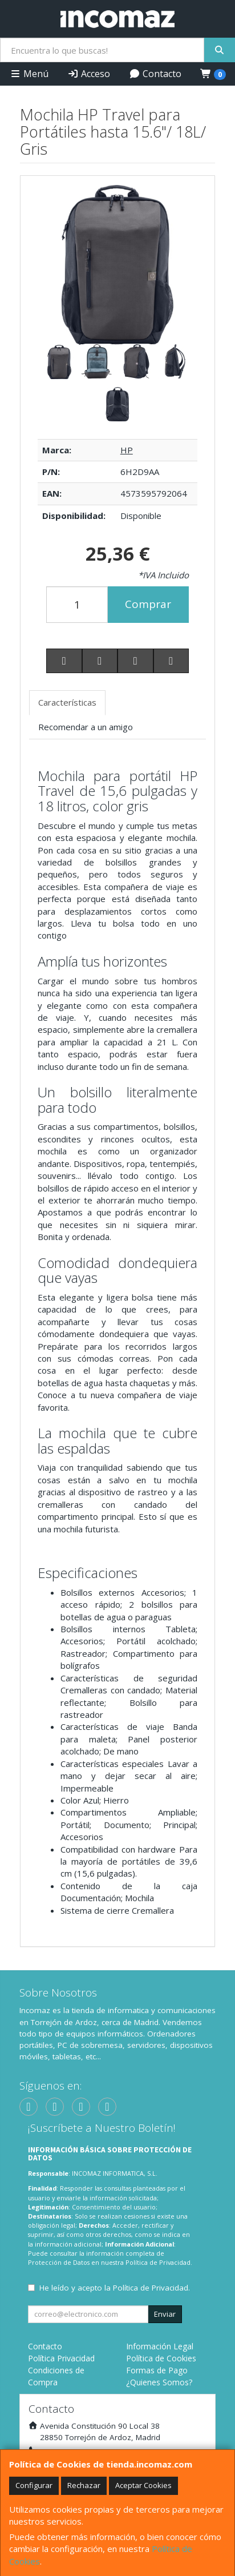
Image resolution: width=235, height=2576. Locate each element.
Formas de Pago (157, 2370)
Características (67, 702)
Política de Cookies (161, 2358)
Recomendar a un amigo (85, 726)
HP (126, 450)
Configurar (33, 2485)
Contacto (155, 73)
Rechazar (83, 2485)
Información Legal (159, 2346)
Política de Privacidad (158, 2262)
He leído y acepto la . (114, 2288)
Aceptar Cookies (143, 2485)
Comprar (148, 604)
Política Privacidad (61, 2358)
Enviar (165, 2314)
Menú (29, 73)
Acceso (88, 73)
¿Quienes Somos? (159, 2382)
